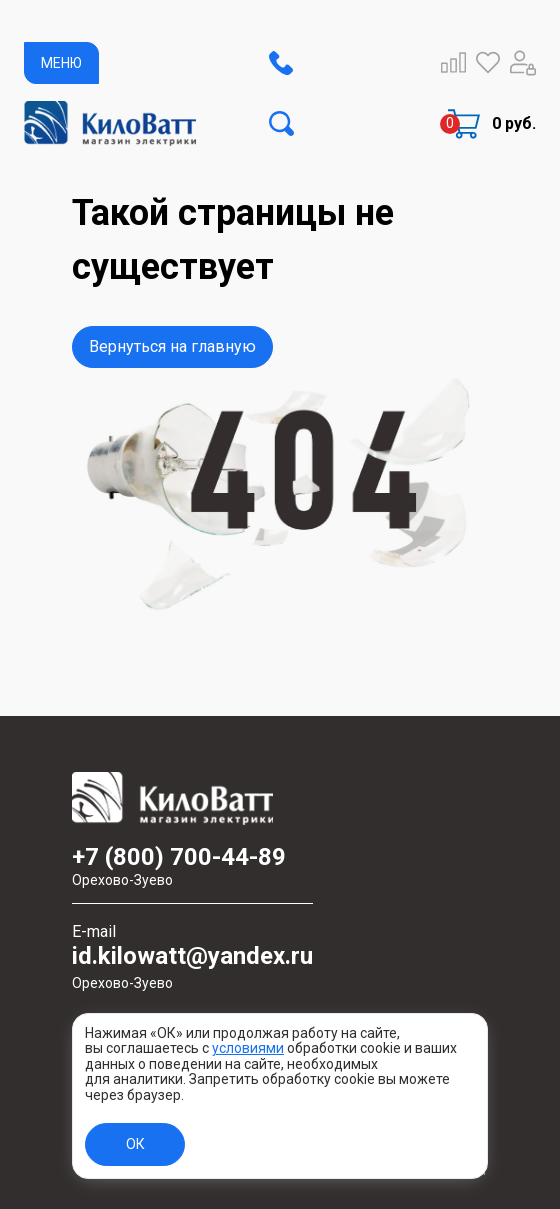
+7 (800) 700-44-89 (192, 866)
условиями (248, 1048)
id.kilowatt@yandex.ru (192, 967)
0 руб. (514, 123)
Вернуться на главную (172, 346)
